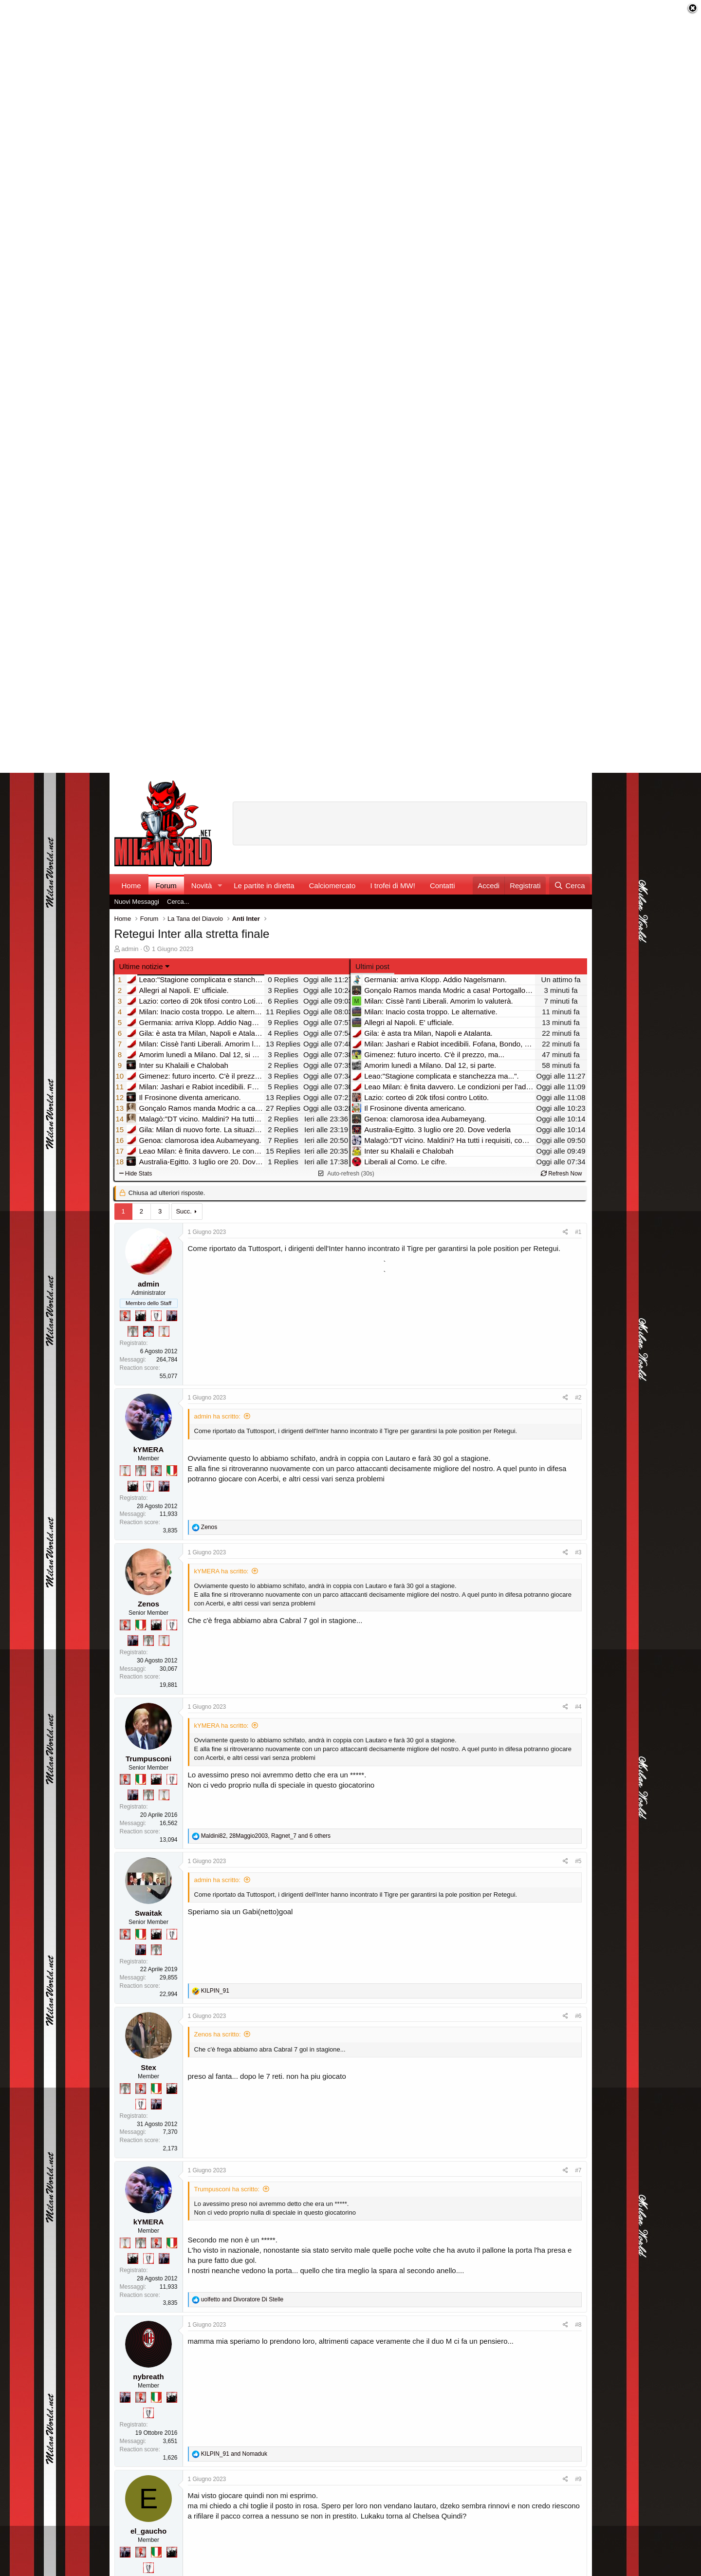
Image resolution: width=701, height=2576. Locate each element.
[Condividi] (565, 1232)
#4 (578, 1706)
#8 (578, 2324)
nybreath (148, 2376)
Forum (166, 885)
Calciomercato (332, 885)
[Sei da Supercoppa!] (133, 1331)
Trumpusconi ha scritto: (227, 2189)
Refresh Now (561, 1173)
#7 (578, 2170)
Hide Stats (135, 1173)
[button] (219, 886)
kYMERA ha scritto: (221, 1571)
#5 (578, 1861)
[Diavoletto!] (125, 1315)
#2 (578, 1397)
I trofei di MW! (392, 885)
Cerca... (178, 901)
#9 (578, 2479)
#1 (578, 1232)
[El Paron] (140, 1315)
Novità (201, 885)
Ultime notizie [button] (141, 966)
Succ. (184, 1211)
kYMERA (148, 1449)
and (242, 2299)
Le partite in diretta (264, 885)
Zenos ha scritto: (217, 2034)
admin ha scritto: (217, 1416)
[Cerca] (569, 886)
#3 (578, 1552)
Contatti (442, 885)
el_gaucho (148, 2531)
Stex (148, 2067)
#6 (578, 2016)
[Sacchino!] (148, 1331)
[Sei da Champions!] (156, 1315)
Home (131, 885)
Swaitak (148, 1913)
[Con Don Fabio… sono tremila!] (171, 1315)
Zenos (148, 1604)
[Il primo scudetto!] (171, 1470)
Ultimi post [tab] (372, 966)
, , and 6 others (266, 1835)
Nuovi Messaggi (137, 901)
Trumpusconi (148, 1759)
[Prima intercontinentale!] (164, 1331)
